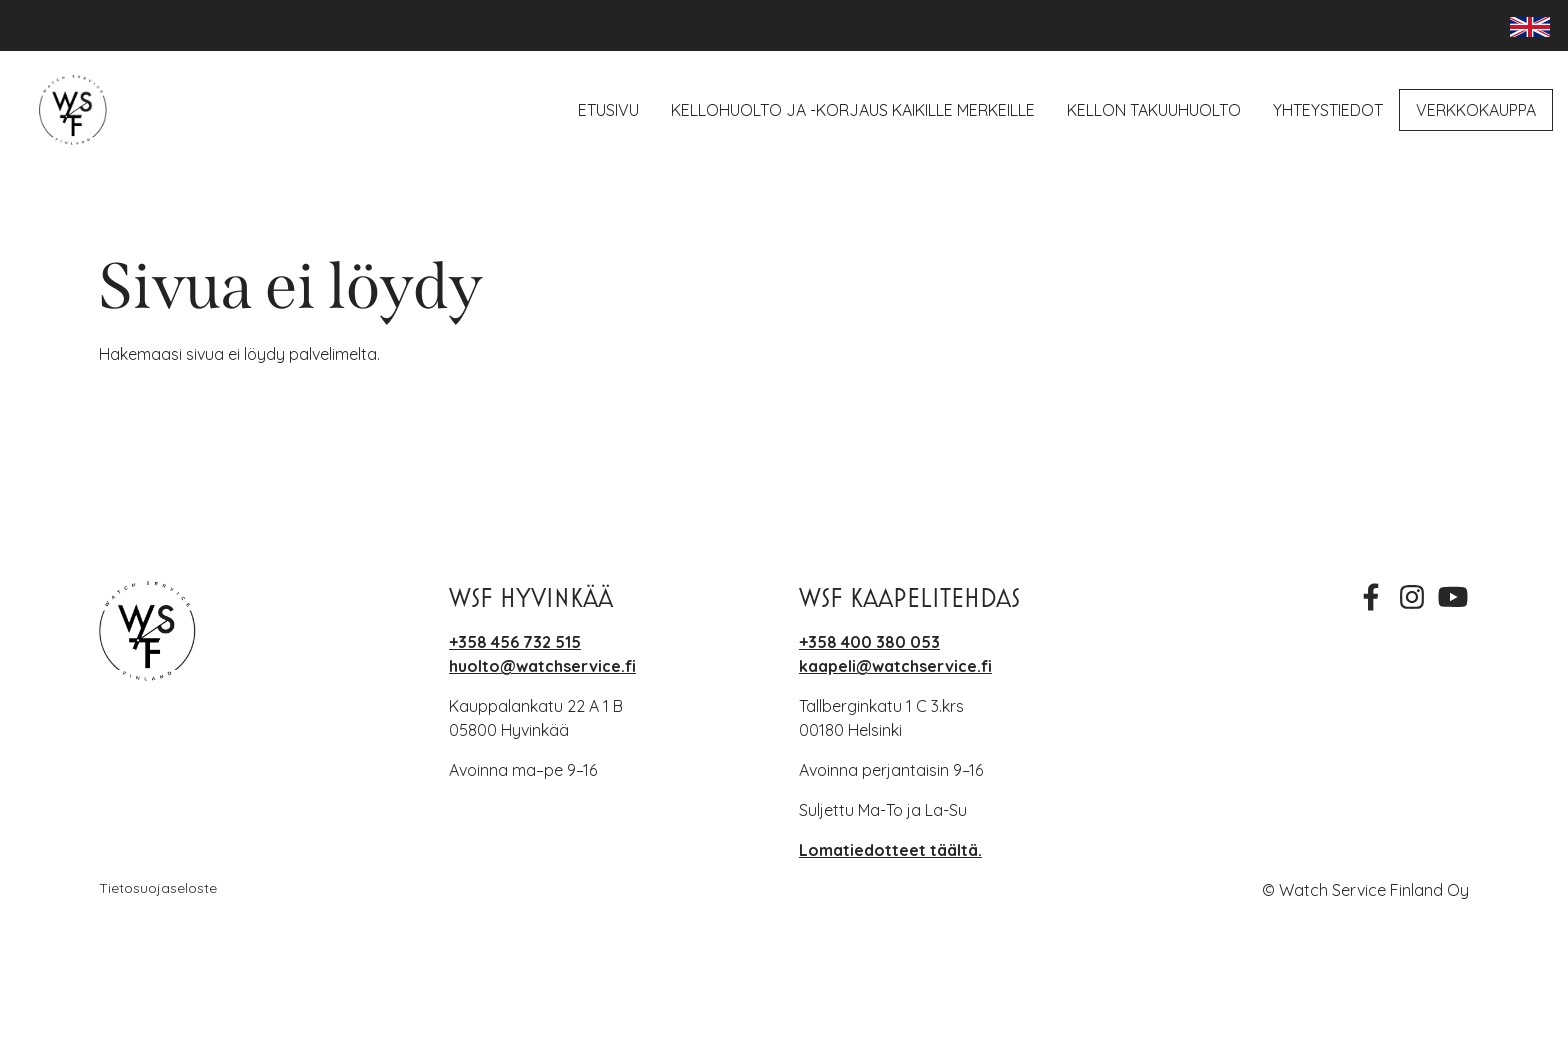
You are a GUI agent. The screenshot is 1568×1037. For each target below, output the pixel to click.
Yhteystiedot (1328, 110)
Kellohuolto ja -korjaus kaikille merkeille (853, 110)
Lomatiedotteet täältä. (890, 850)
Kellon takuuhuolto (1154, 110)
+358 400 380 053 (869, 642)
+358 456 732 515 (515, 642)
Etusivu (608, 110)
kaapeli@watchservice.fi (895, 666)
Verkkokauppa (1476, 110)
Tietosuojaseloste (158, 888)
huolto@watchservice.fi (542, 666)
